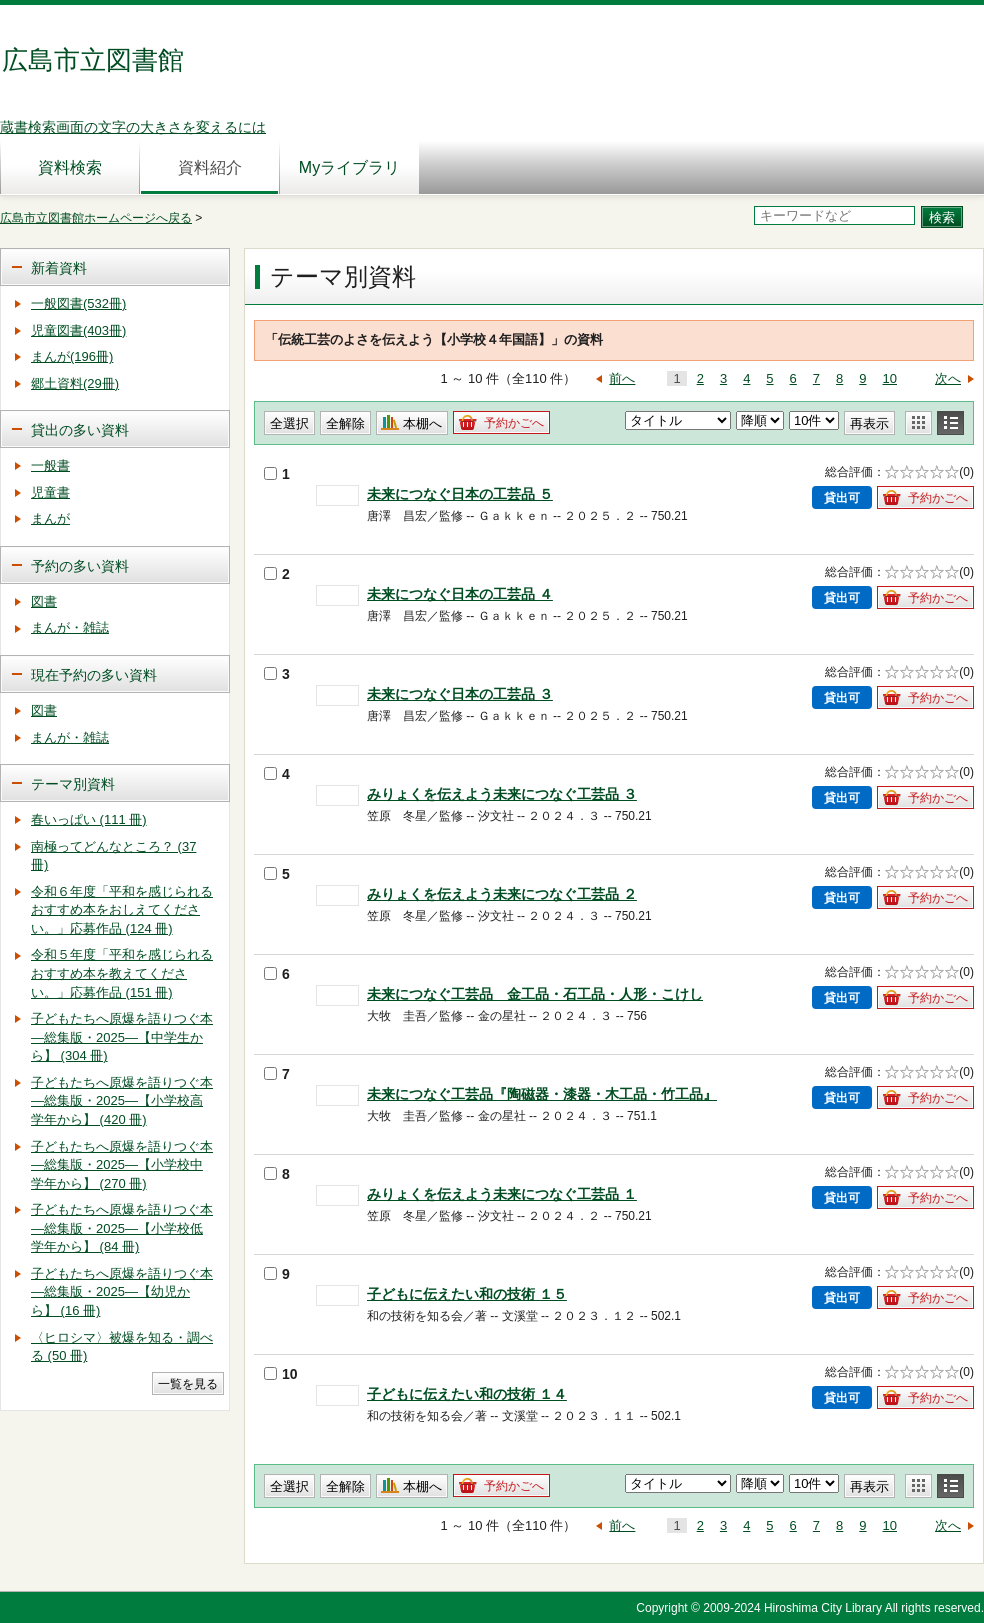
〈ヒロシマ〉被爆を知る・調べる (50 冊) (122, 1347)
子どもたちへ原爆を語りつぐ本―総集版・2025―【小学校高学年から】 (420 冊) (122, 1101)
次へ (948, 378)
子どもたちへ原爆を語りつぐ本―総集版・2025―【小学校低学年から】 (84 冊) (122, 1228)
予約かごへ (514, 423)
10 (890, 378)
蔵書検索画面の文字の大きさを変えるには (133, 127)
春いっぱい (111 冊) (89, 819)
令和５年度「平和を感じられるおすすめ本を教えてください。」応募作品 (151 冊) (122, 973)
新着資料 (59, 268)
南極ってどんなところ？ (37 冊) (113, 856)
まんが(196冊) (72, 356)
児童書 (50, 492)
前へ (622, 378)
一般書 (50, 465)
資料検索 (70, 167)
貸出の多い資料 (80, 430)
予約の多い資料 (80, 566)
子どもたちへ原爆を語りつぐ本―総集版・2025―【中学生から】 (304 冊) (122, 1037)
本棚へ (422, 423)
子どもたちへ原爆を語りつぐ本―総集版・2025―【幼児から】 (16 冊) (122, 1292)
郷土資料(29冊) (75, 383)
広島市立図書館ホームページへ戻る (96, 218)
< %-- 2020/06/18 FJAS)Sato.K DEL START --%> (678, 1483)
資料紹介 (210, 167)
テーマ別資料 (73, 784)
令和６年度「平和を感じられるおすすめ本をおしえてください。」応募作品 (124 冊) (122, 910)
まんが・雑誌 (70, 627)
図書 (44, 601)
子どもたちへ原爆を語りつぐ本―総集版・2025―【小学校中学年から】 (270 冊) (122, 1165)
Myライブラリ (349, 167)
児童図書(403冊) (78, 330)
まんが (50, 518)
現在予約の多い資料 (94, 675)
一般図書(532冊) (78, 303)
